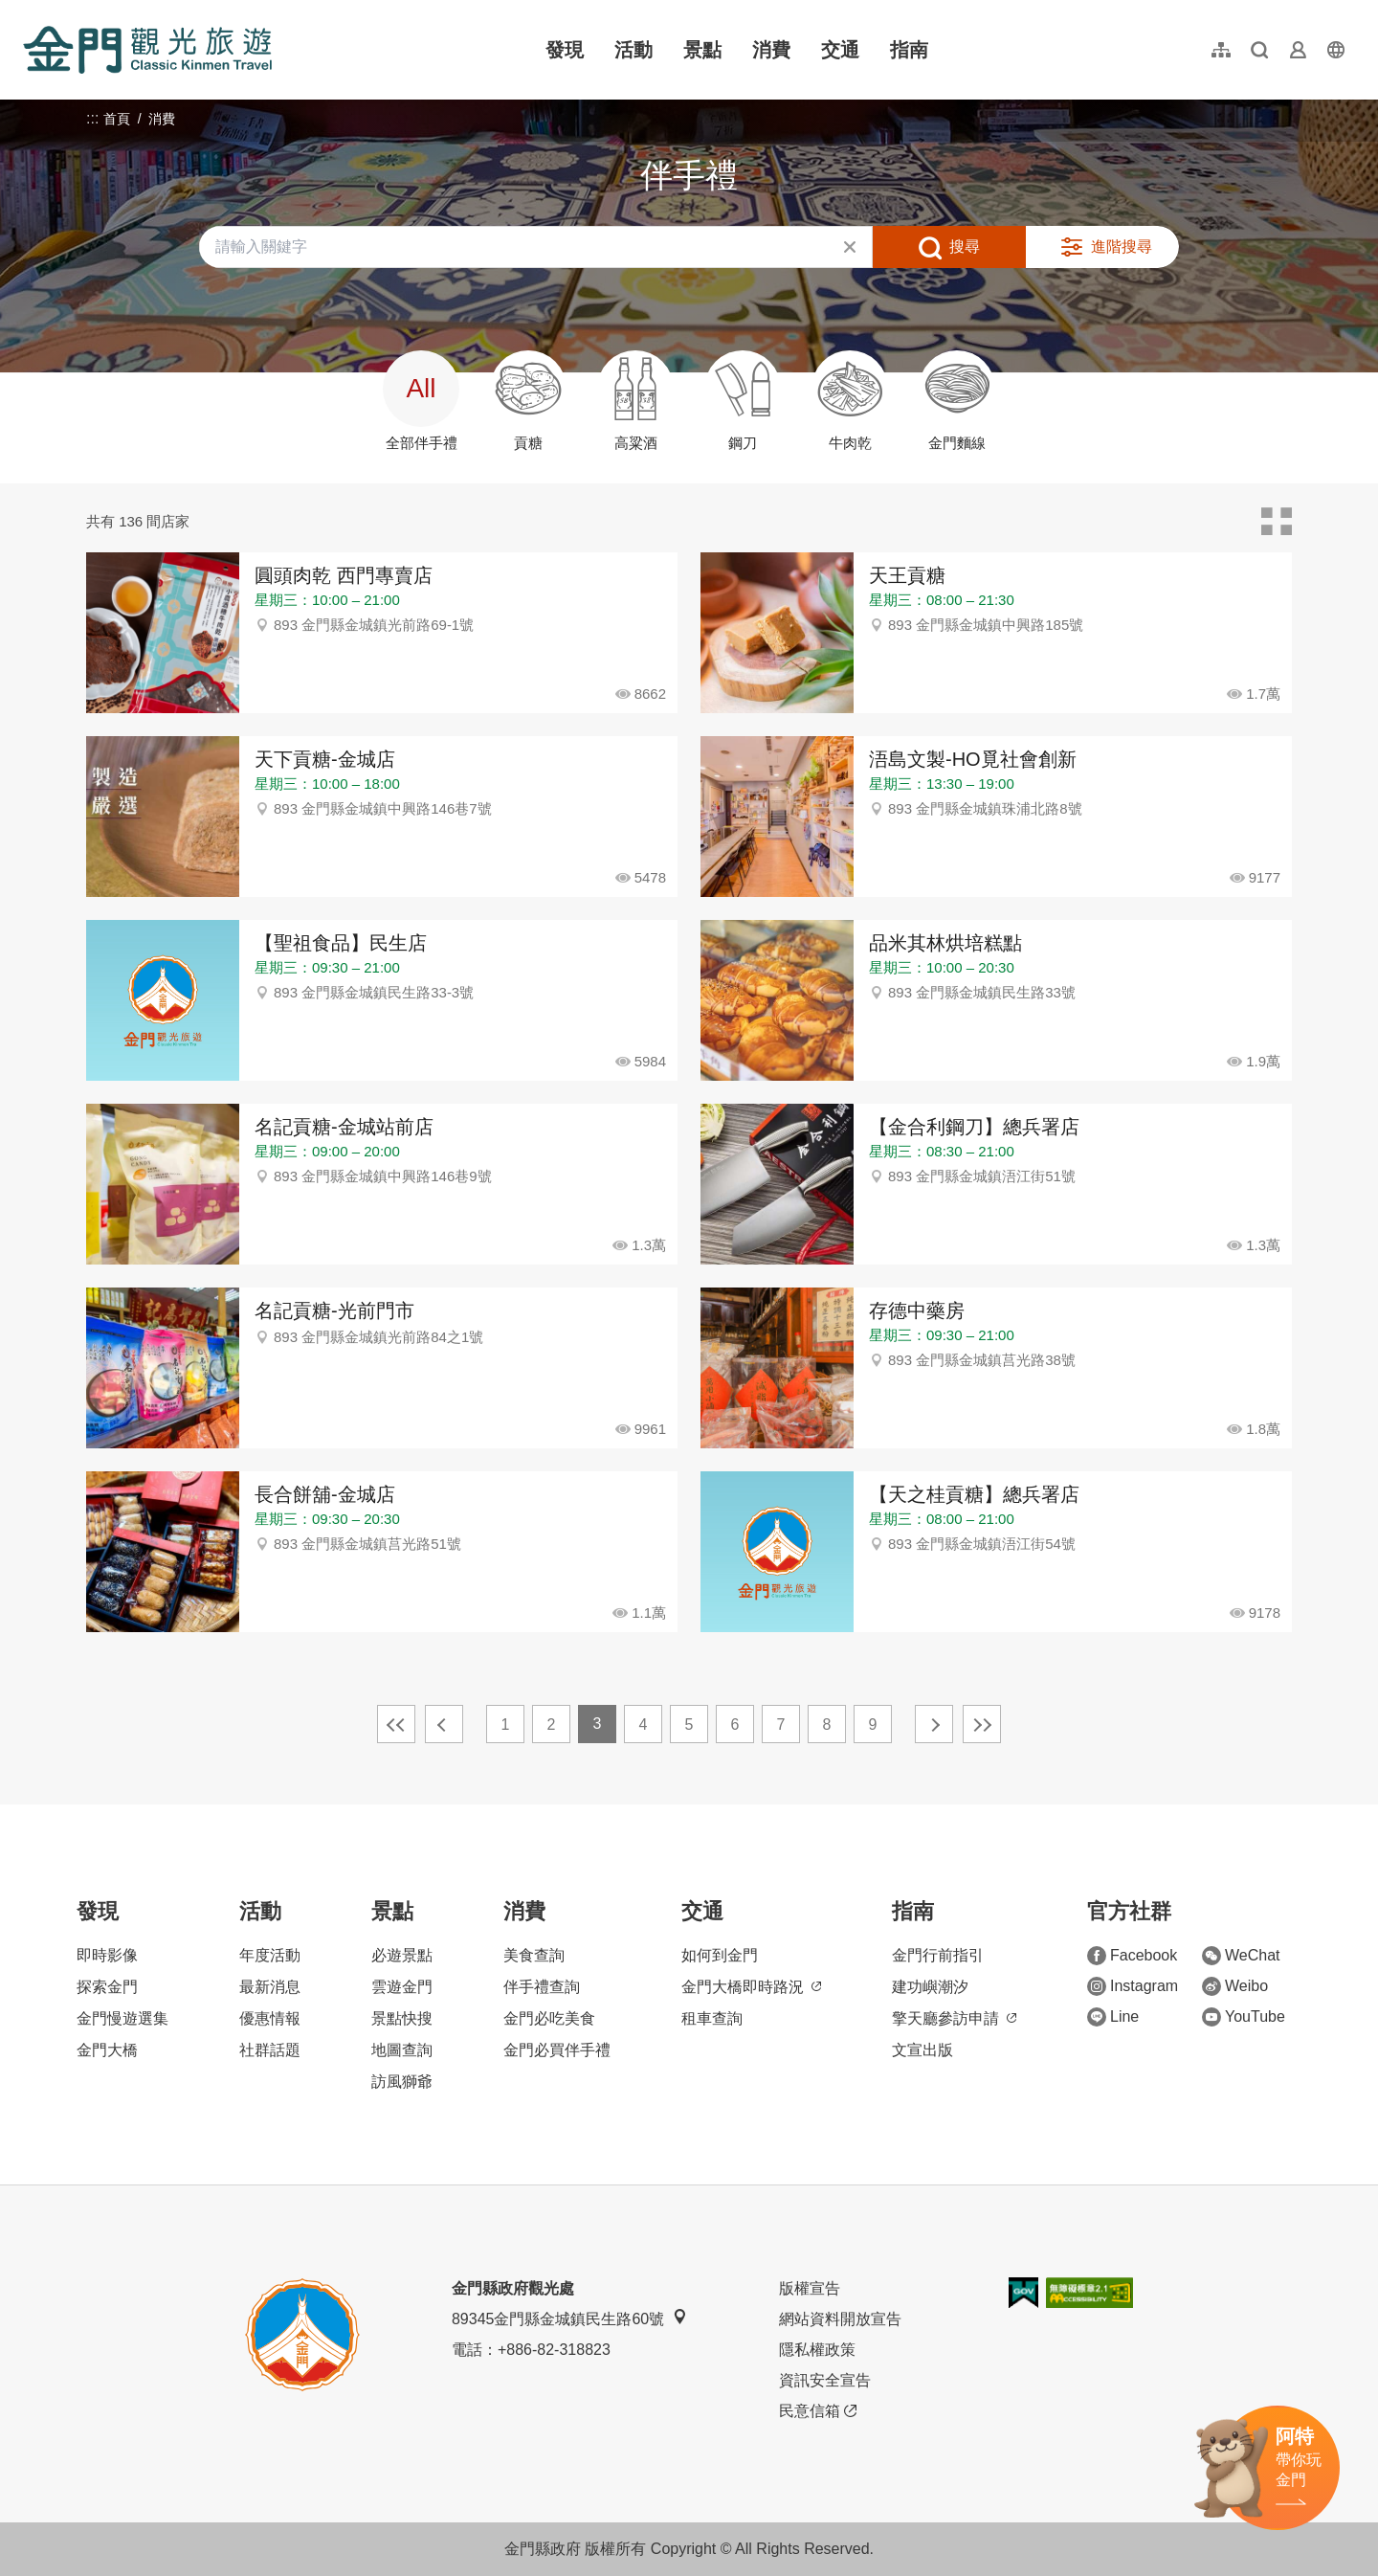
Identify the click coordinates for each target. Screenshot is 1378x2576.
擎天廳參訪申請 (954, 2018)
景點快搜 (402, 2018)
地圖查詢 (402, 2050)
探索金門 (107, 1987)
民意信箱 (817, 2411)
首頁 (116, 118)
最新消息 (269, 1987)
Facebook (1132, 1955)
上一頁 (444, 1724)
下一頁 (934, 1724)
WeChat (1241, 1955)
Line (1113, 2017)
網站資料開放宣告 (840, 2319)
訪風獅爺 (402, 2081)
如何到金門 (719, 1955)
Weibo (1235, 1986)
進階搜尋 (1121, 246)
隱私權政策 (817, 2349)
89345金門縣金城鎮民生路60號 (569, 2318)
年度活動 (269, 1955)
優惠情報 (269, 2018)
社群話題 (269, 2050)
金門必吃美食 (549, 2018)
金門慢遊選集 (122, 2018)
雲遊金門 (402, 1987)
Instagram (1132, 1986)
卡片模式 (1276, 521)
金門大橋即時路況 (751, 1987)
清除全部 (849, 247)
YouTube (1243, 2017)
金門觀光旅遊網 (147, 50)
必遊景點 (402, 1955)
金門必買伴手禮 (557, 2050)
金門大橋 (107, 2050)
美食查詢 (534, 1955)
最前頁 (396, 1724)
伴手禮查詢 (541, 1987)
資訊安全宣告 (825, 2380)
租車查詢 (712, 2018)
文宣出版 (922, 2050)
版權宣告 (809, 2288)
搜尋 (964, 246)
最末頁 (982, 1724)
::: (29, 11)
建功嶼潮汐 (930, 1987)
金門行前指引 (938, 1955)
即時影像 (107, 1955)
